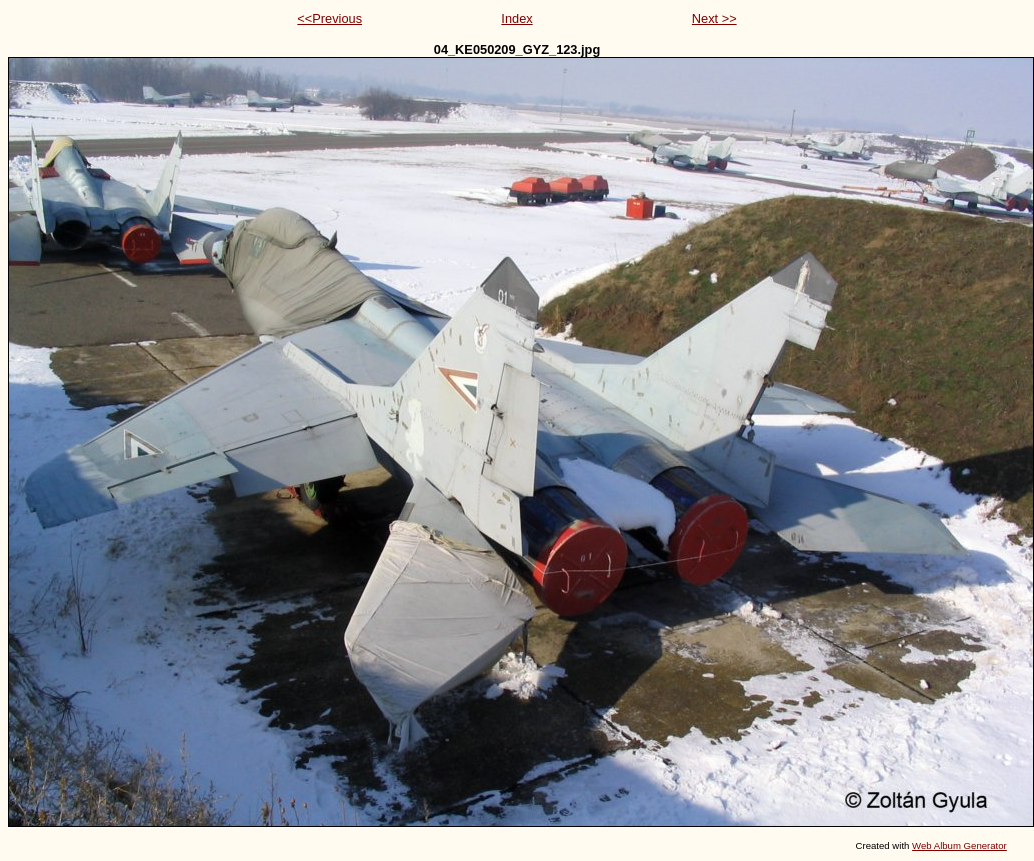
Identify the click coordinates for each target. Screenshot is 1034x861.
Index (516, 18)
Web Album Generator (959, 845)
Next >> (714, 18)
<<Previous (329, 18)
